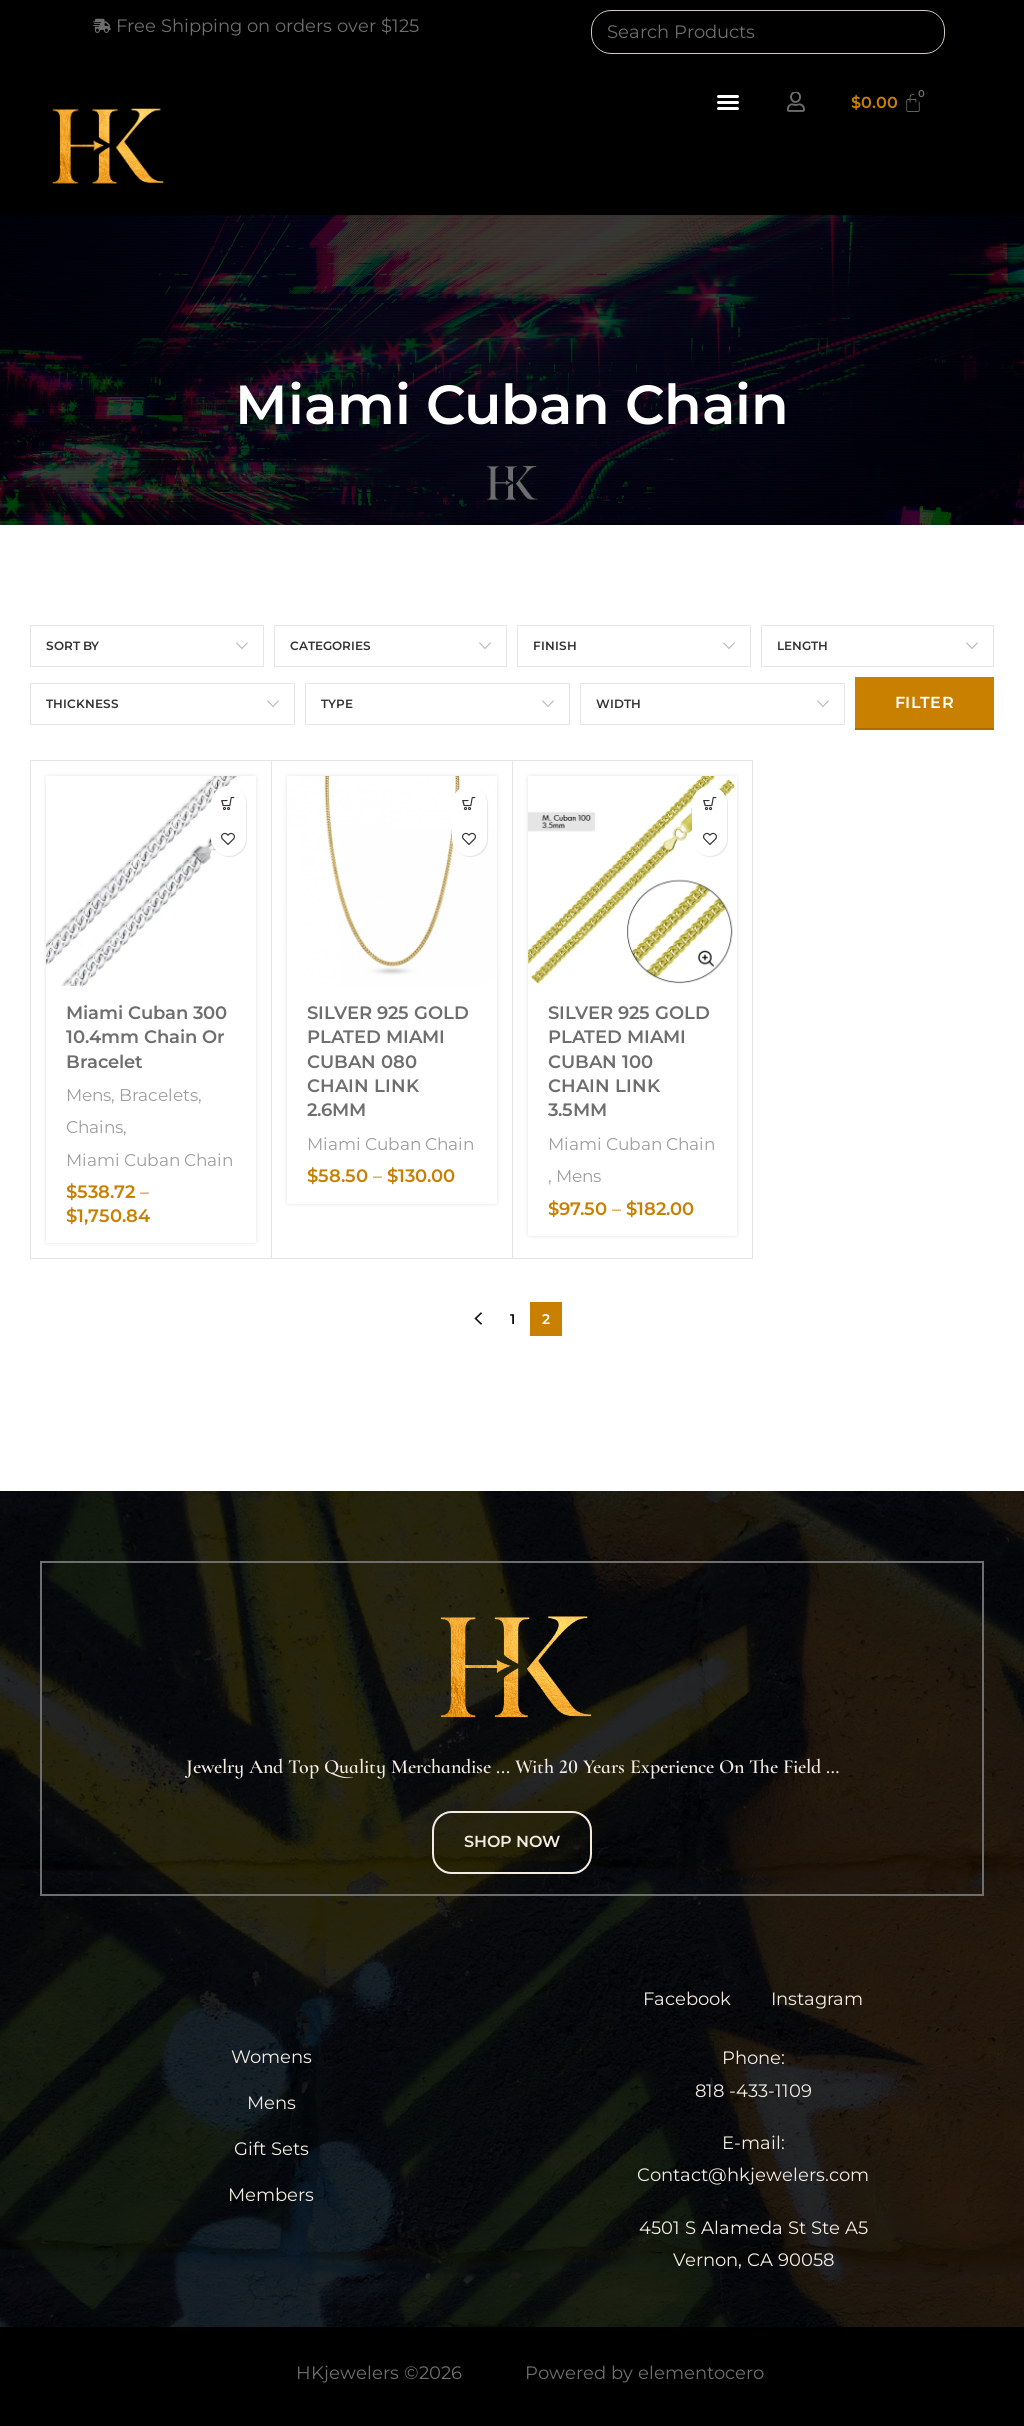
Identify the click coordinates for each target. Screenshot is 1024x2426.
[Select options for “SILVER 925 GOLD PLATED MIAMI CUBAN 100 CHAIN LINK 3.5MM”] (709, 803)
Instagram (817, 1996)
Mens (88, 1091)
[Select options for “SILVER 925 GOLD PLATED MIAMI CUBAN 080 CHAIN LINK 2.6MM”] (469, 803)
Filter (924, 702)
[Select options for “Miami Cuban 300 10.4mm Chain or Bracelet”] (228, 803)
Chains (94, 1123)
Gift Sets (271, 2146)
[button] (728, 102)
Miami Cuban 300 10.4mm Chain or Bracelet (146, 1035)
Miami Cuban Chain (149, 1156)
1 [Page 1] (512, 1316)
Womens (271, 2054)
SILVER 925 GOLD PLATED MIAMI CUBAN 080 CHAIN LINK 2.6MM (388, 1059)
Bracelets (158, 1091)
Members (271, 2192)
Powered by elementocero (644, 2370)
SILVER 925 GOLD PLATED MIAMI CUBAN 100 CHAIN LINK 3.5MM (629, 1059)
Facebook (687, 1996)
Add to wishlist (228, 838)
